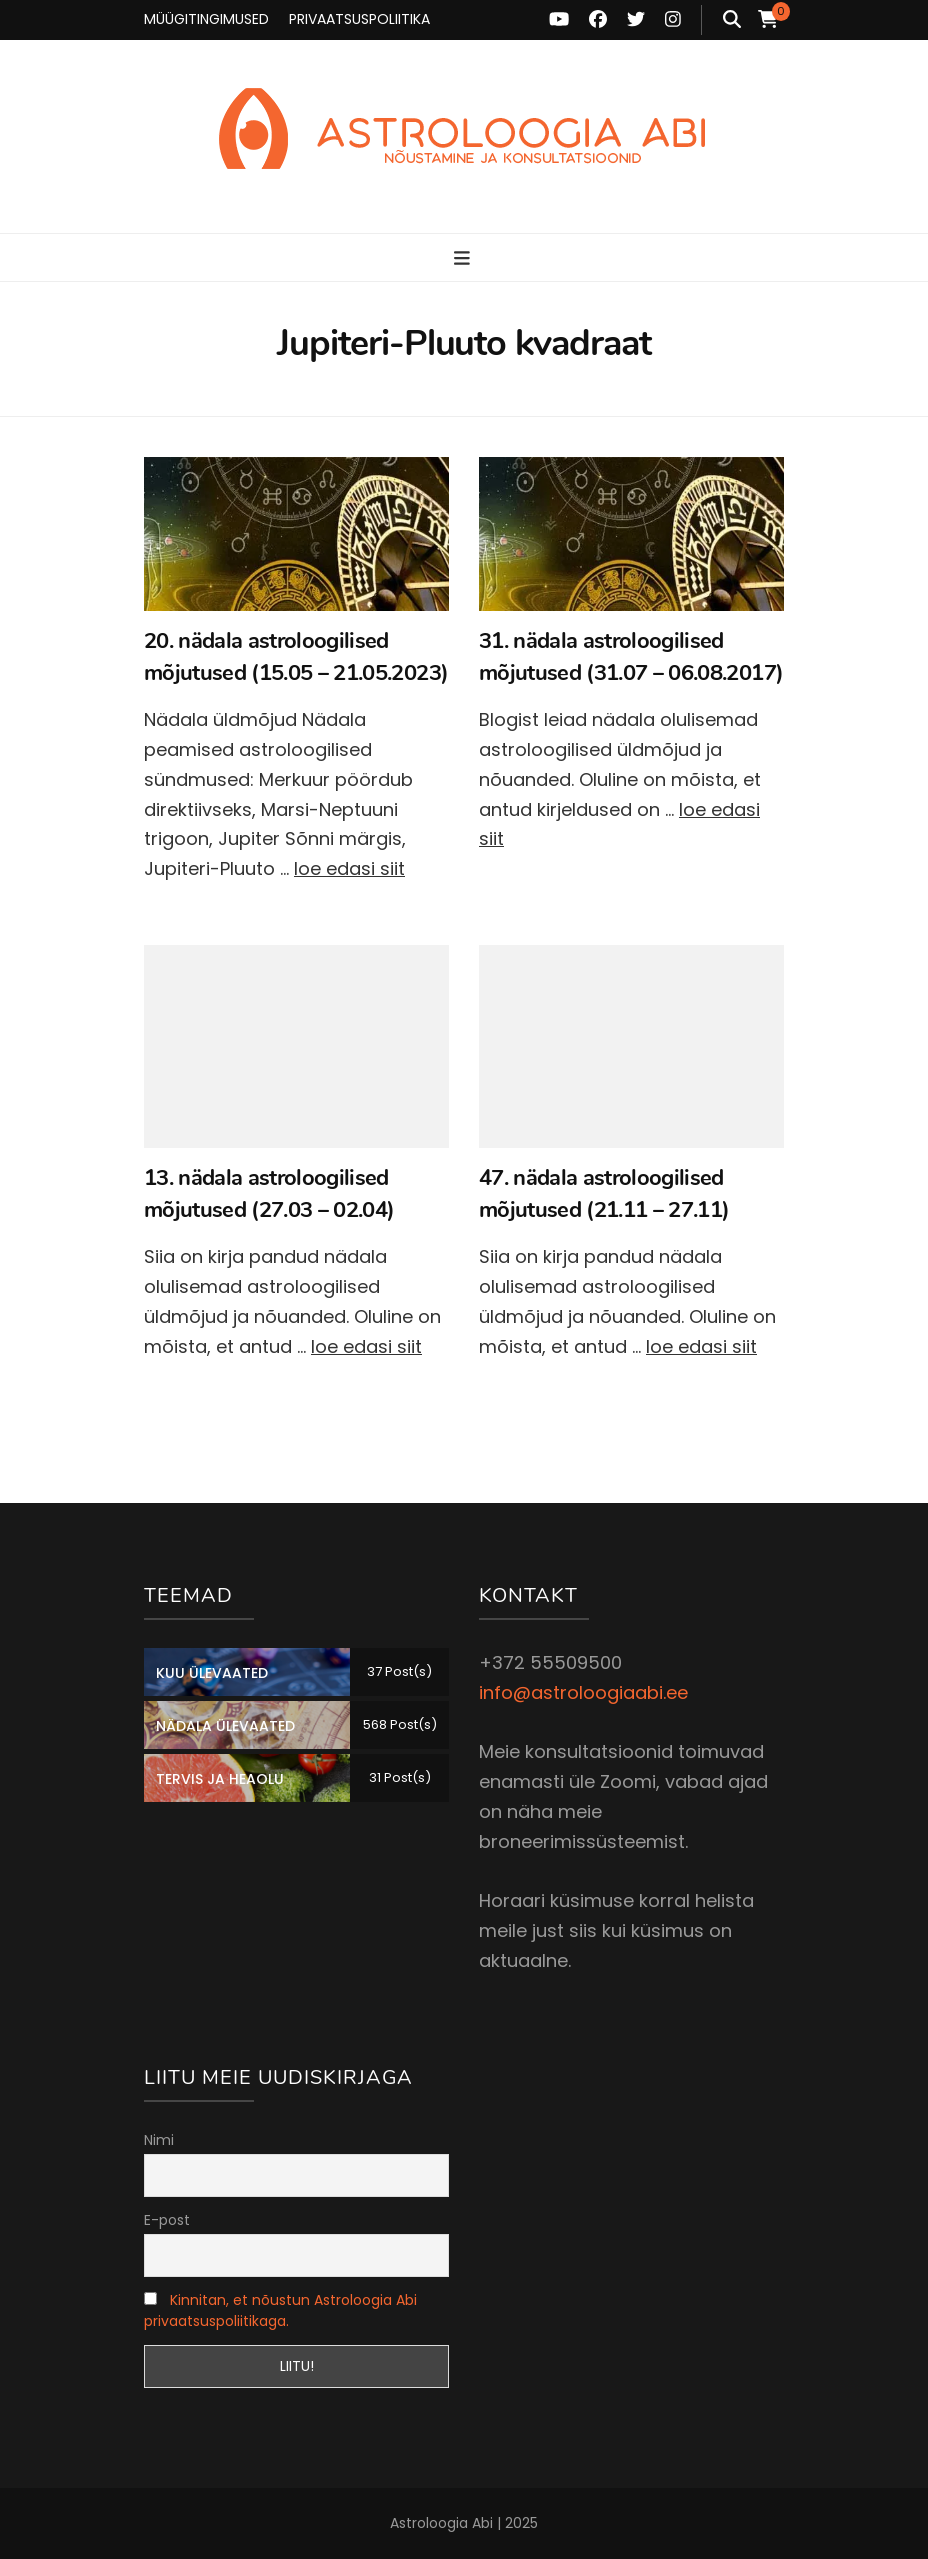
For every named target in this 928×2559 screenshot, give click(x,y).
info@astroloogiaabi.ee (583, 1692)
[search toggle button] (732, 20)
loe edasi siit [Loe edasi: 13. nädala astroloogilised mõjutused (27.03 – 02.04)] (366, 1346)
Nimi (159, 2140)
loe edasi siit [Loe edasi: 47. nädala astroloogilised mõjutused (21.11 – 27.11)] (701, 1346)
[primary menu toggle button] (464, 259)
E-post (167, 2220)
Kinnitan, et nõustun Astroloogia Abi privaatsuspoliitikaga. (280, 2310)
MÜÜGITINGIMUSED (206, 19)
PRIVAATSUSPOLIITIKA (359, 19)
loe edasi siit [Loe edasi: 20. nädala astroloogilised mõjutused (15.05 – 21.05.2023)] (349, 868)
